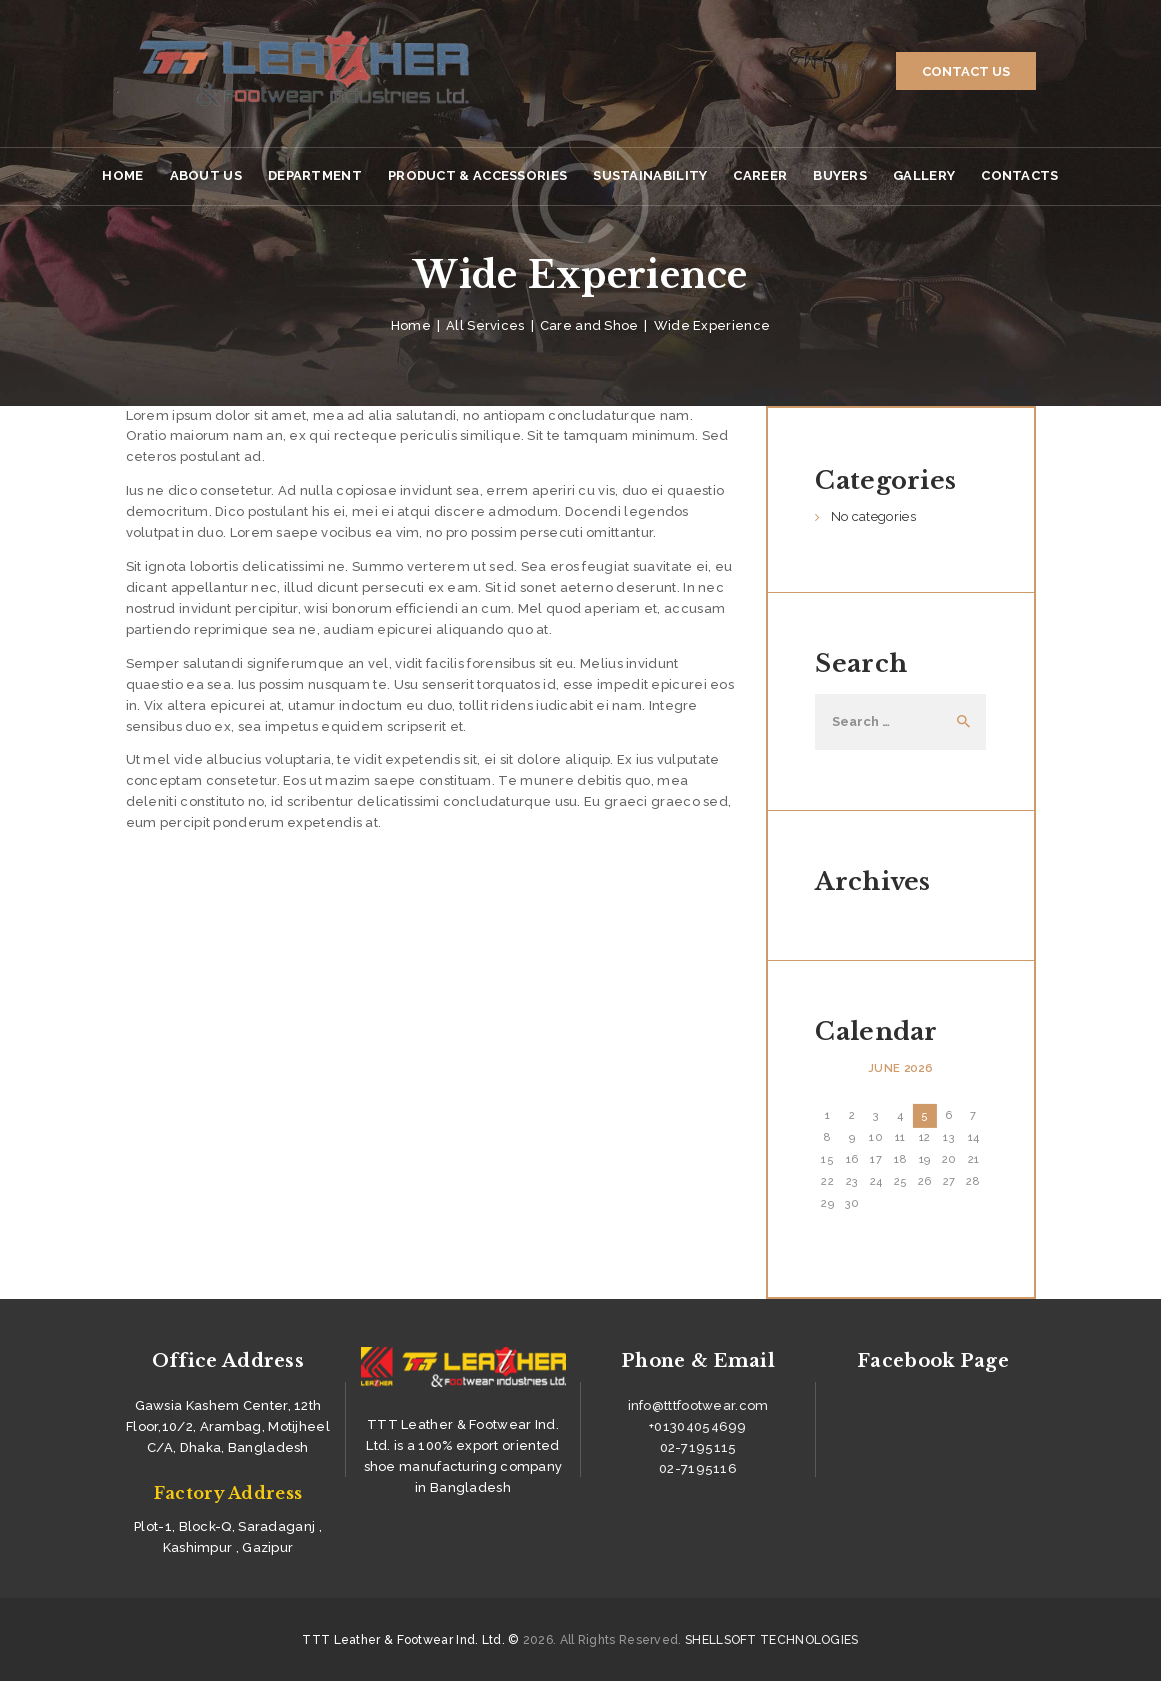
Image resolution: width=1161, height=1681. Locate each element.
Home (411, 325)
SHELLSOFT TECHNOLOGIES (772, 1640)
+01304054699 (698, 1426)
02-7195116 (698, 1468)
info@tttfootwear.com (698, 1405)
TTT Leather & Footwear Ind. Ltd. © (410, 1640)
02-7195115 (698, 1447)
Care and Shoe (589, 325)
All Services (485, 325)
